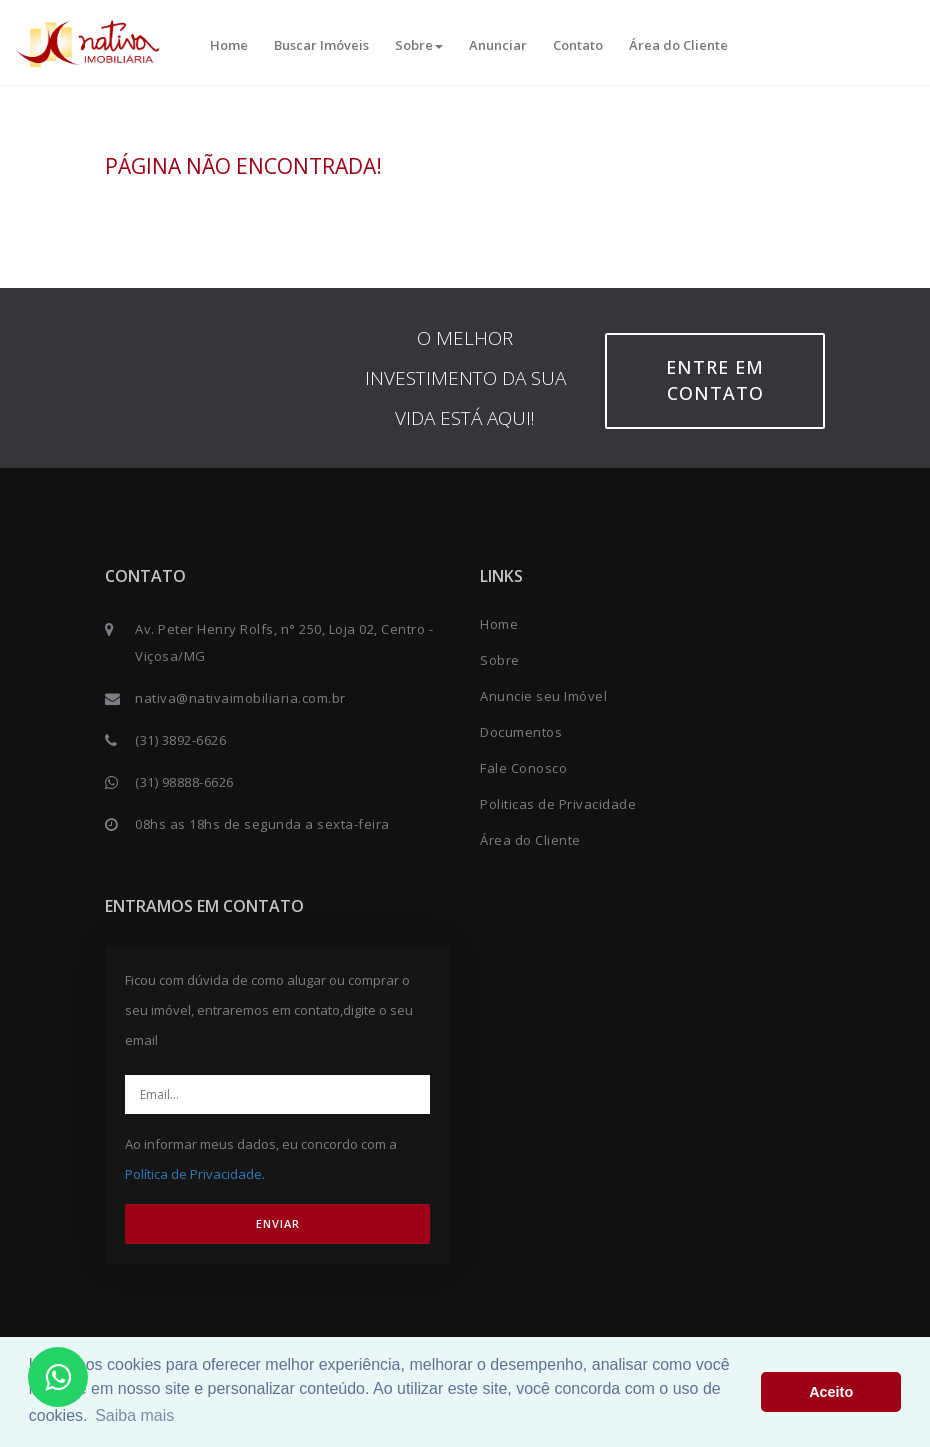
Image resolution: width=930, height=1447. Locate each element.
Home (229, 45)
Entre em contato (715, 380)
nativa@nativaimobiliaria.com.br (240, 698)
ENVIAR (278, 1223)
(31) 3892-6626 (180, 740)
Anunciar (498, 45)
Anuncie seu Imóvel (543, 696)
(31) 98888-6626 (184, 782)
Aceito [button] (831, 1392)
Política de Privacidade (193, 1174)
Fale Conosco (523, 768)
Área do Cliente (678, 45)
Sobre (419, 45)
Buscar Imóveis (321, 45)
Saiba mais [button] (134, 1415)
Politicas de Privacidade (558, 804)
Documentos (521, 732)
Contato (578, 45)
